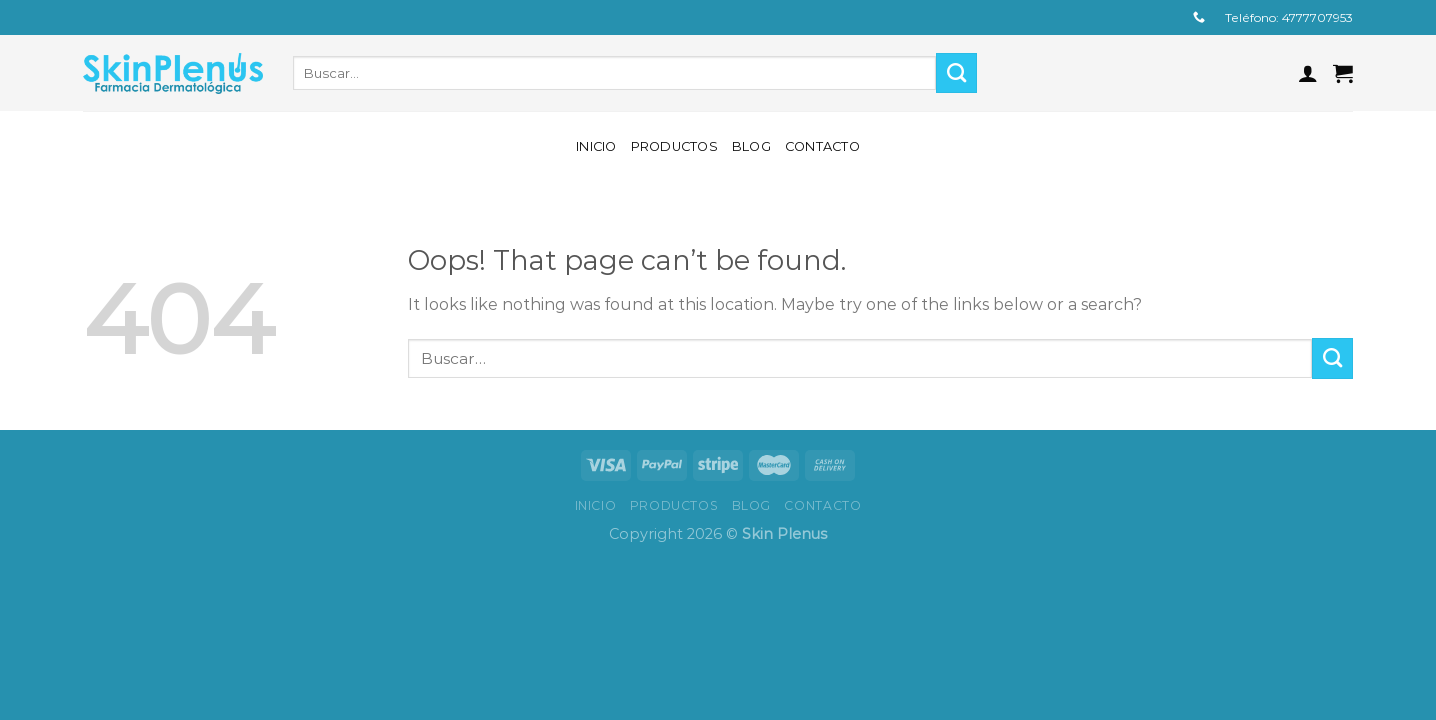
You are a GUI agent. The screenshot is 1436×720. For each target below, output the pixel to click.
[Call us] (1199, 18)
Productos (674, 146)
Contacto (822, 146)
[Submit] (956, 73)
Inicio (596, 146)
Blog (751, 146)
